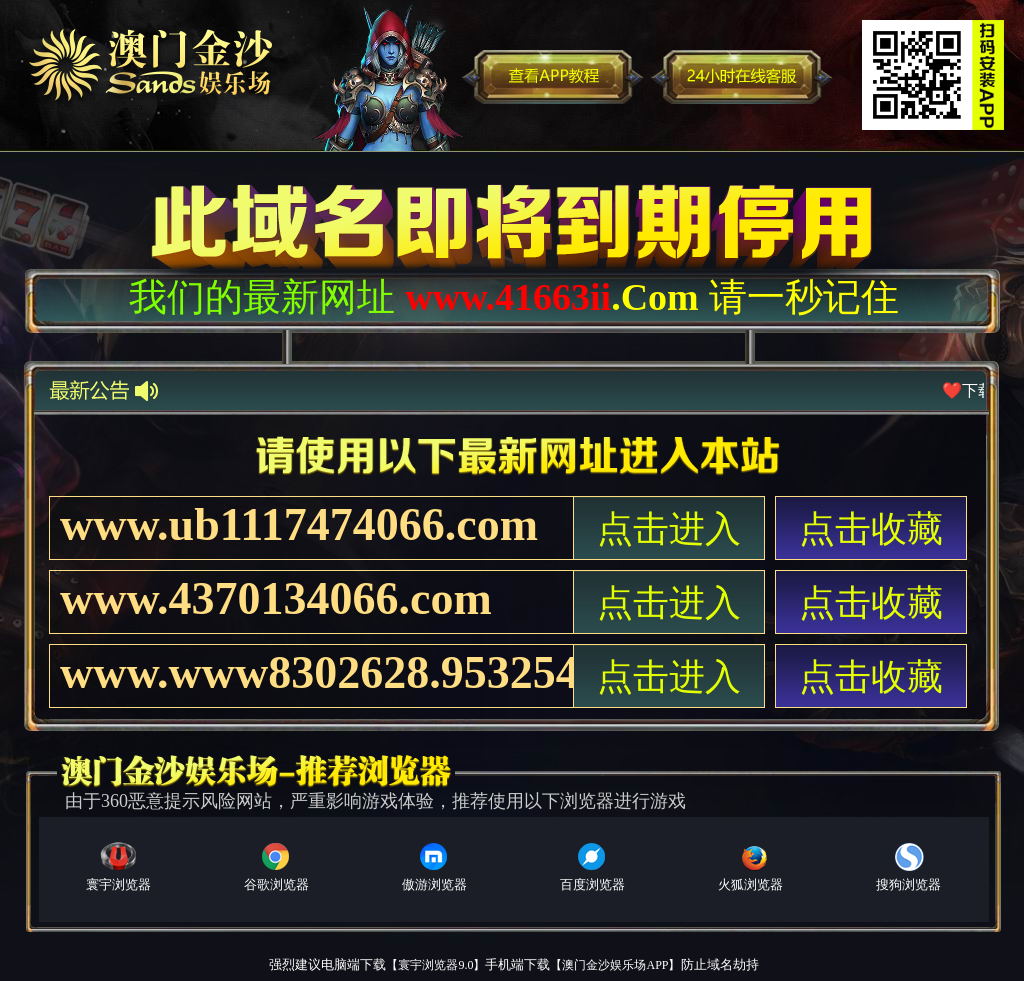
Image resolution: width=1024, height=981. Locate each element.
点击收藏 (871, 529)
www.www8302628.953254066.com (316, 672)
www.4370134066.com (276, 598)
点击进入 (669, 529)
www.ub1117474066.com (299, 524)
